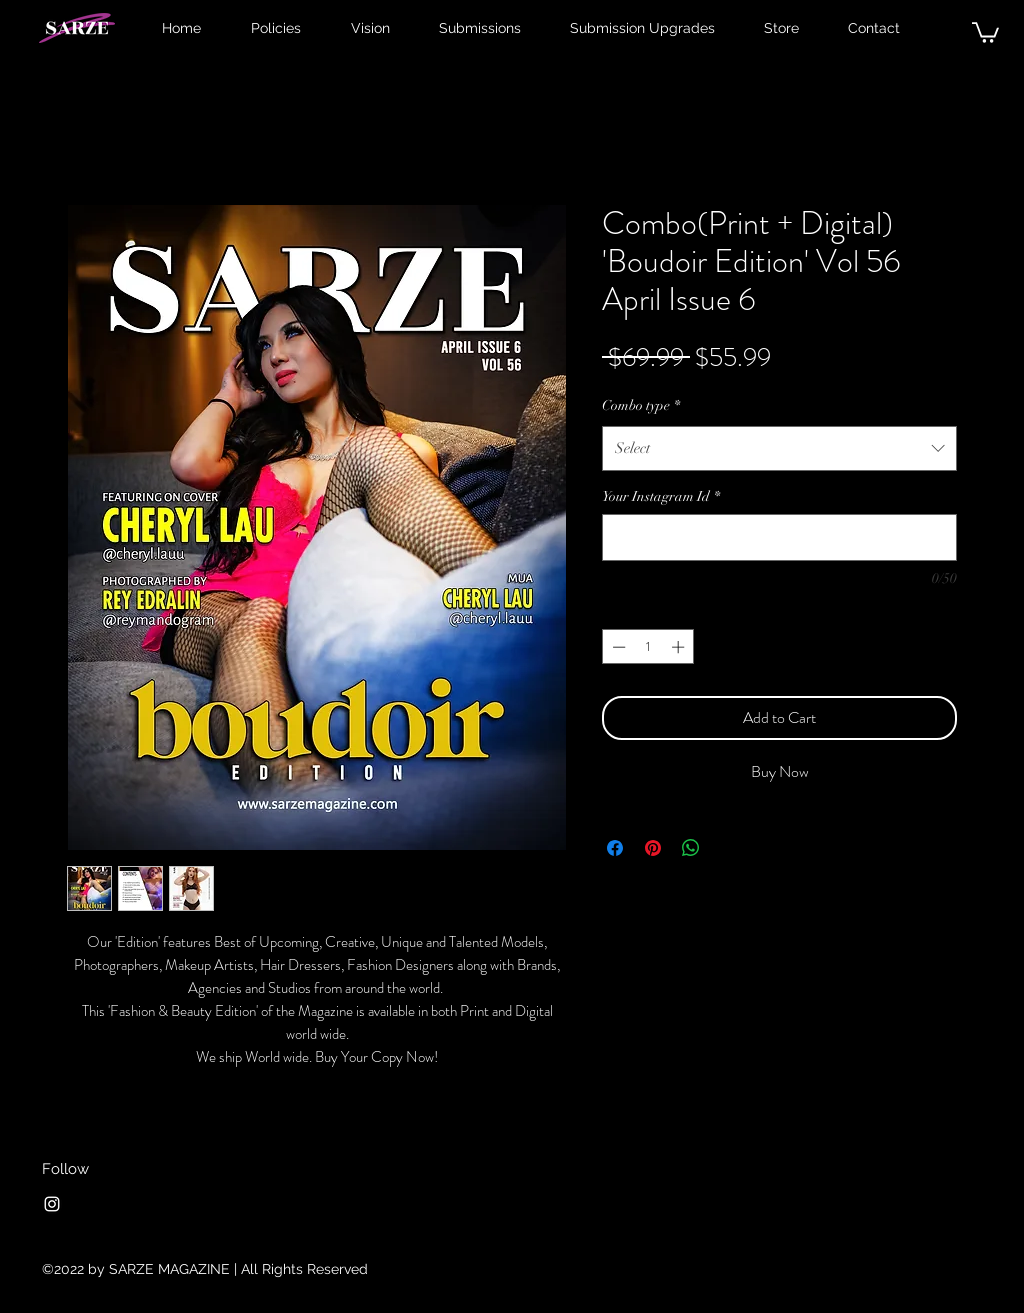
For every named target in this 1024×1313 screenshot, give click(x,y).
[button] (985, 31)
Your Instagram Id (661, 496)
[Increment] (680, 647)
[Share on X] (729, 848)
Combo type (641, 405)
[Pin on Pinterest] (653, 848)
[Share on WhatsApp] (691, 848)
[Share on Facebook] (615, 848)
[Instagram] (52, 1204)
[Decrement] (617, 647)
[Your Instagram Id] (779, 537)
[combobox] (779, 448)
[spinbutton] (648, 647)
